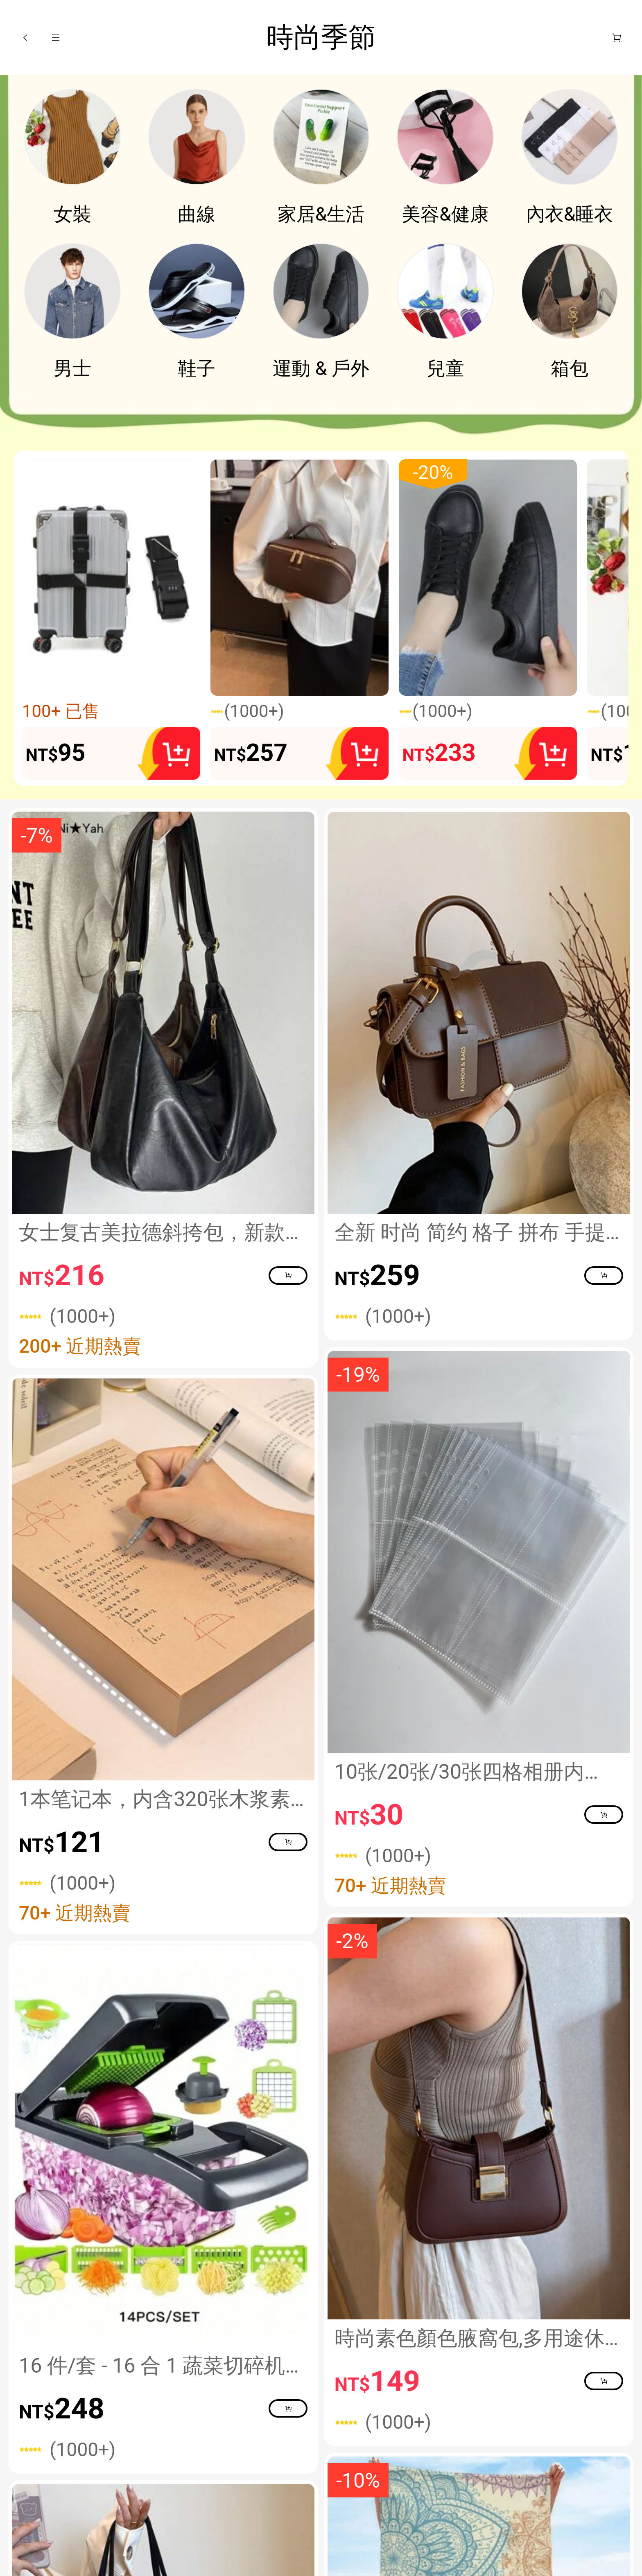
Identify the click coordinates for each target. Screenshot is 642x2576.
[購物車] (617, 38)
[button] (25, 38)
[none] (321, 417)
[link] (72, 137)
